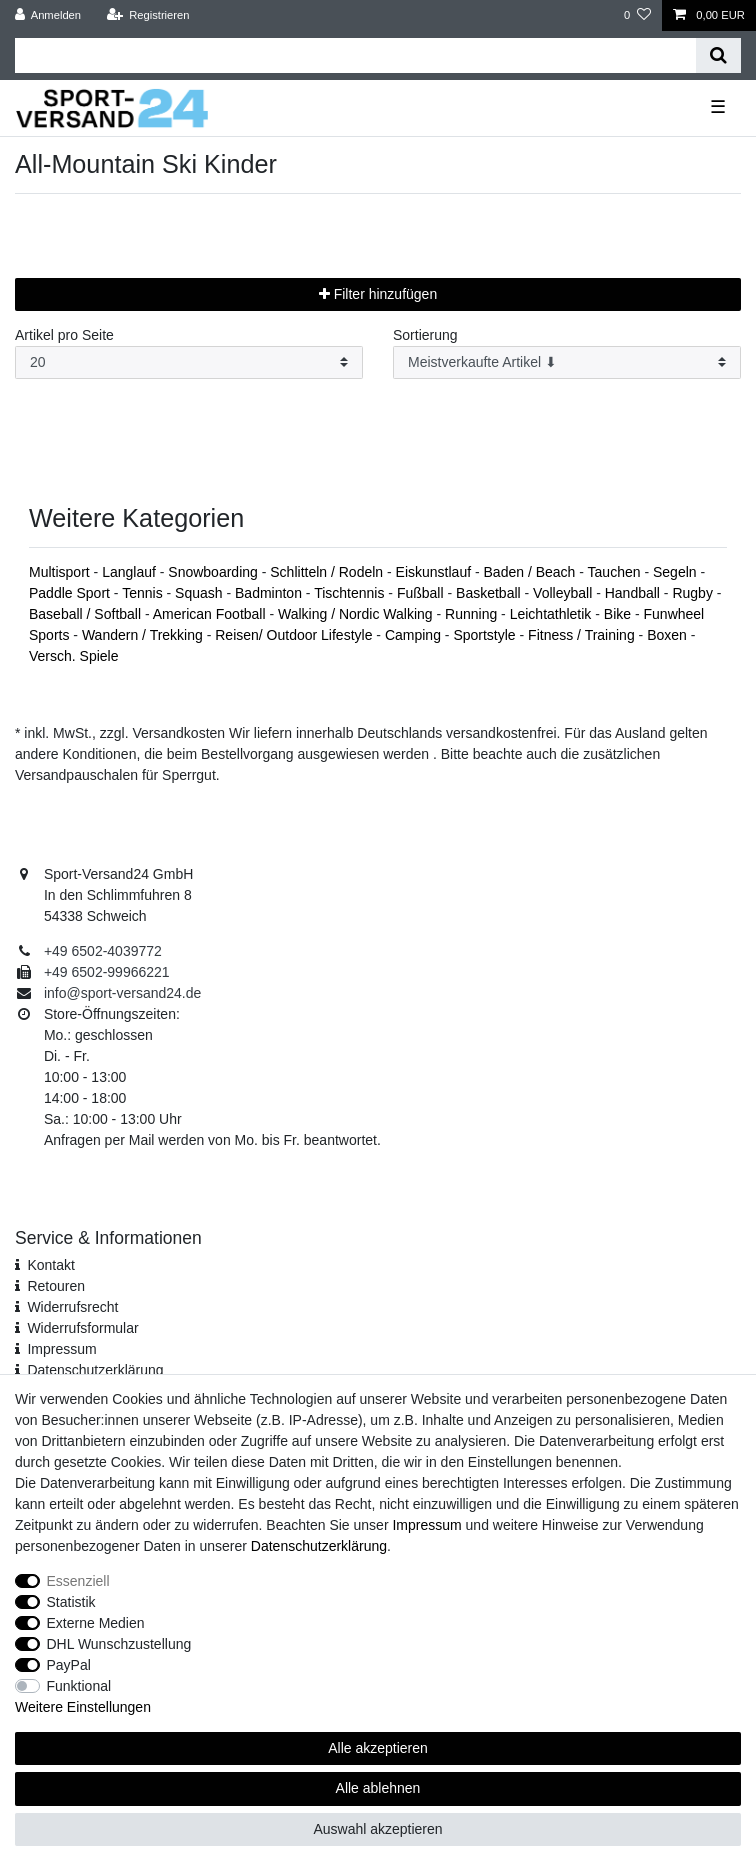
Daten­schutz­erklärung (95, 1370)
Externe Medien (96, 1623)
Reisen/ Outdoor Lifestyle (295, 635)
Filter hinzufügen (378, 294)
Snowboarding (214, 572)
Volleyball (564, 593)
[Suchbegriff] (355, 55)
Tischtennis (351, 593)
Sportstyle (486, 635)
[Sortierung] (567, 362)
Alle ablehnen (378, 1788)
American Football (211, 614)
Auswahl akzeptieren (377, 1829)
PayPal (69, 1665)
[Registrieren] (147, 15)
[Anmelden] (48, 15)
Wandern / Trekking (144, 635)
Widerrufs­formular (82, 1328)
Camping (415, 635)
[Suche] (718, 55)
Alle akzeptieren (378, 1748)
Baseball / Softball (87, 614)
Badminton (270, 593)
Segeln (676, 572)
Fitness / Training (583, 635)
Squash (200, 593)
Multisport (61, 572)
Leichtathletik (553, 614)
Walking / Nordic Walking (357, 614)
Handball (634, 593)
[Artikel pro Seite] (189, 362)
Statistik (71, 1602)
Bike (619, 614)
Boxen (669, 635)
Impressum (61, 1349)
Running (473, 614)
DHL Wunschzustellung (119, 1644)
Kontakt (50, 1265)
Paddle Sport (71, 593)
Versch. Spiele (74, 656)
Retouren (56, 1286)
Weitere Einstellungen (83, 1707)
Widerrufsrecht (72, 1307)
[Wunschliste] (637, 15)
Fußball (422, 593)
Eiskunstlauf (435, 572)
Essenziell (78, 1581)
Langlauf (131, 572)
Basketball (490, 593)
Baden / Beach (532, 572)
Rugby (694, 593)
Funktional (79, 1686)
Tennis (144, 593)
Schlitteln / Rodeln (328, 572)
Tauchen (616, 572)
